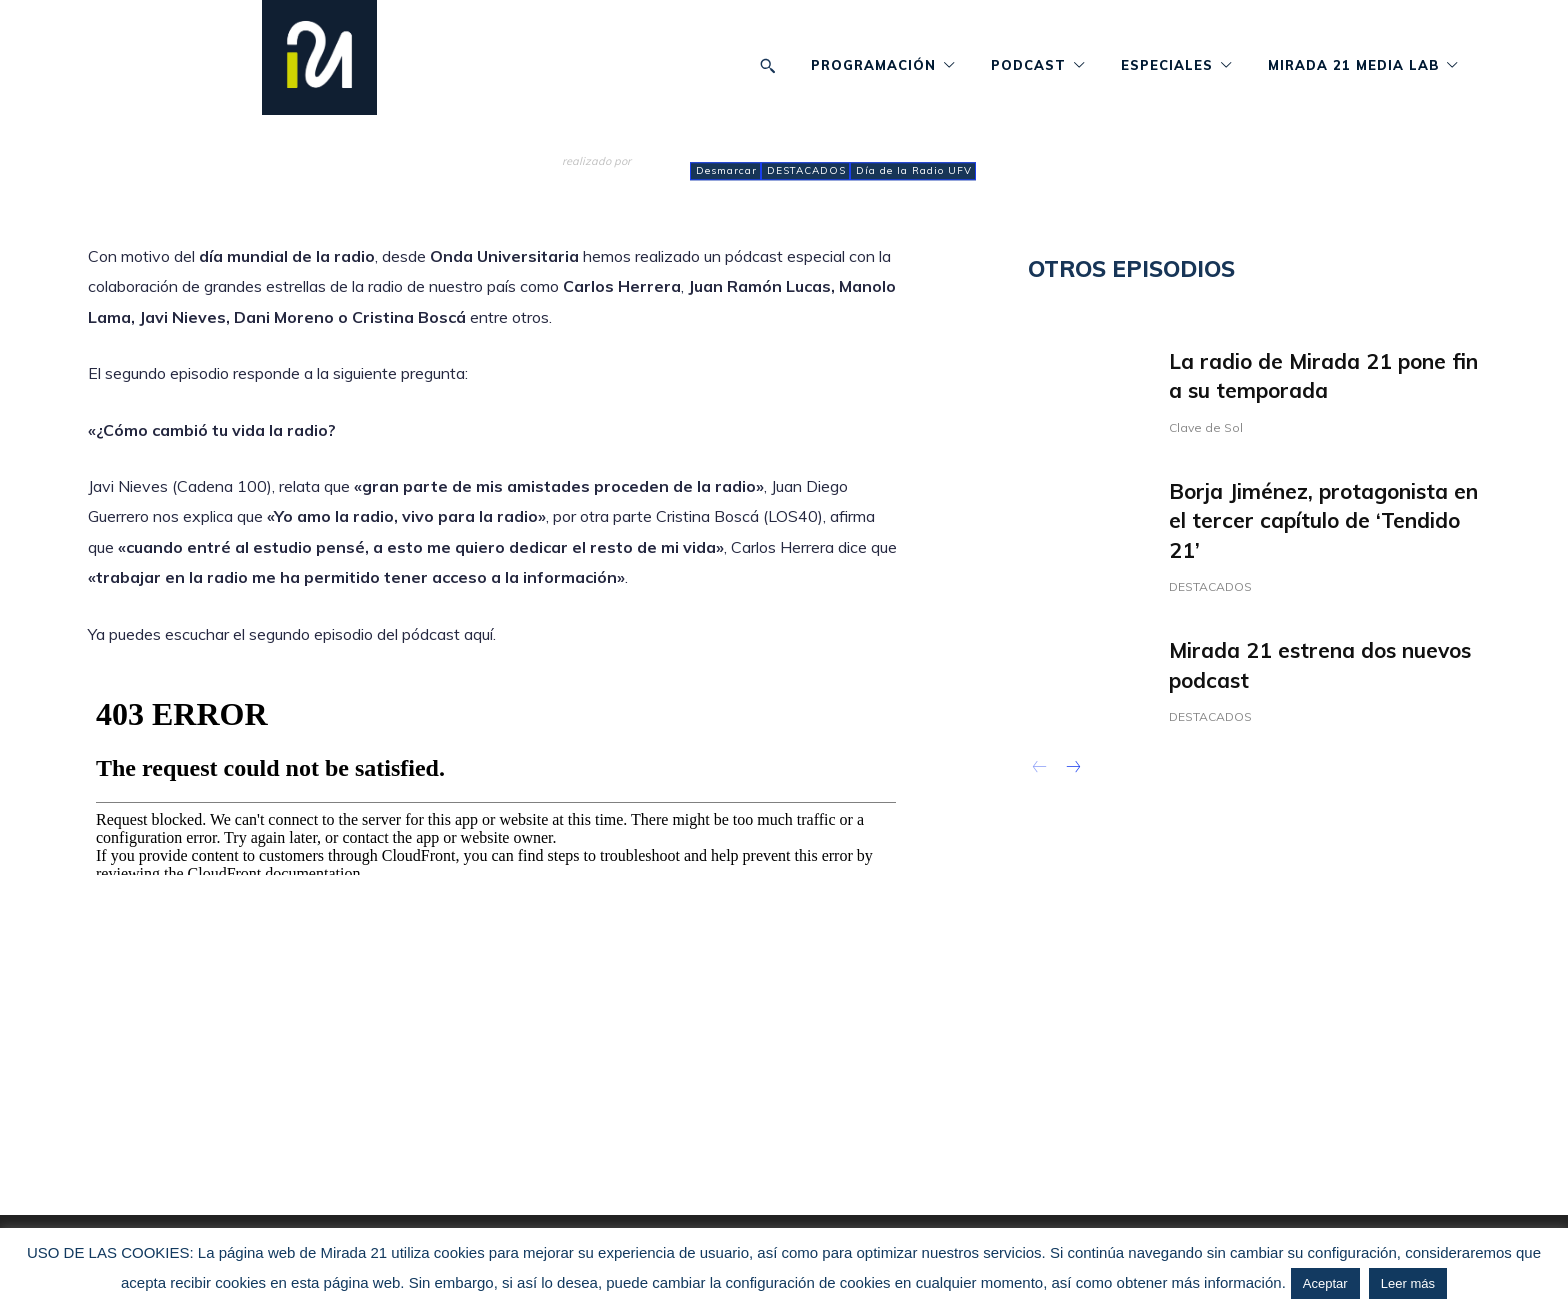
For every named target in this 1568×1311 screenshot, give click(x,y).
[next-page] (1072, 771)
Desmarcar (725, 171)
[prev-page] (1040, 771)
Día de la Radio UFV (913, 171)
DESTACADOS (805, 171)
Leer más (1408, 1283)
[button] (767, 65)
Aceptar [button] (1325, 1283)
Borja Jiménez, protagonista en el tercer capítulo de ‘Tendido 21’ (1323, 520)
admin (585, 178)
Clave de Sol (1210, 428)
